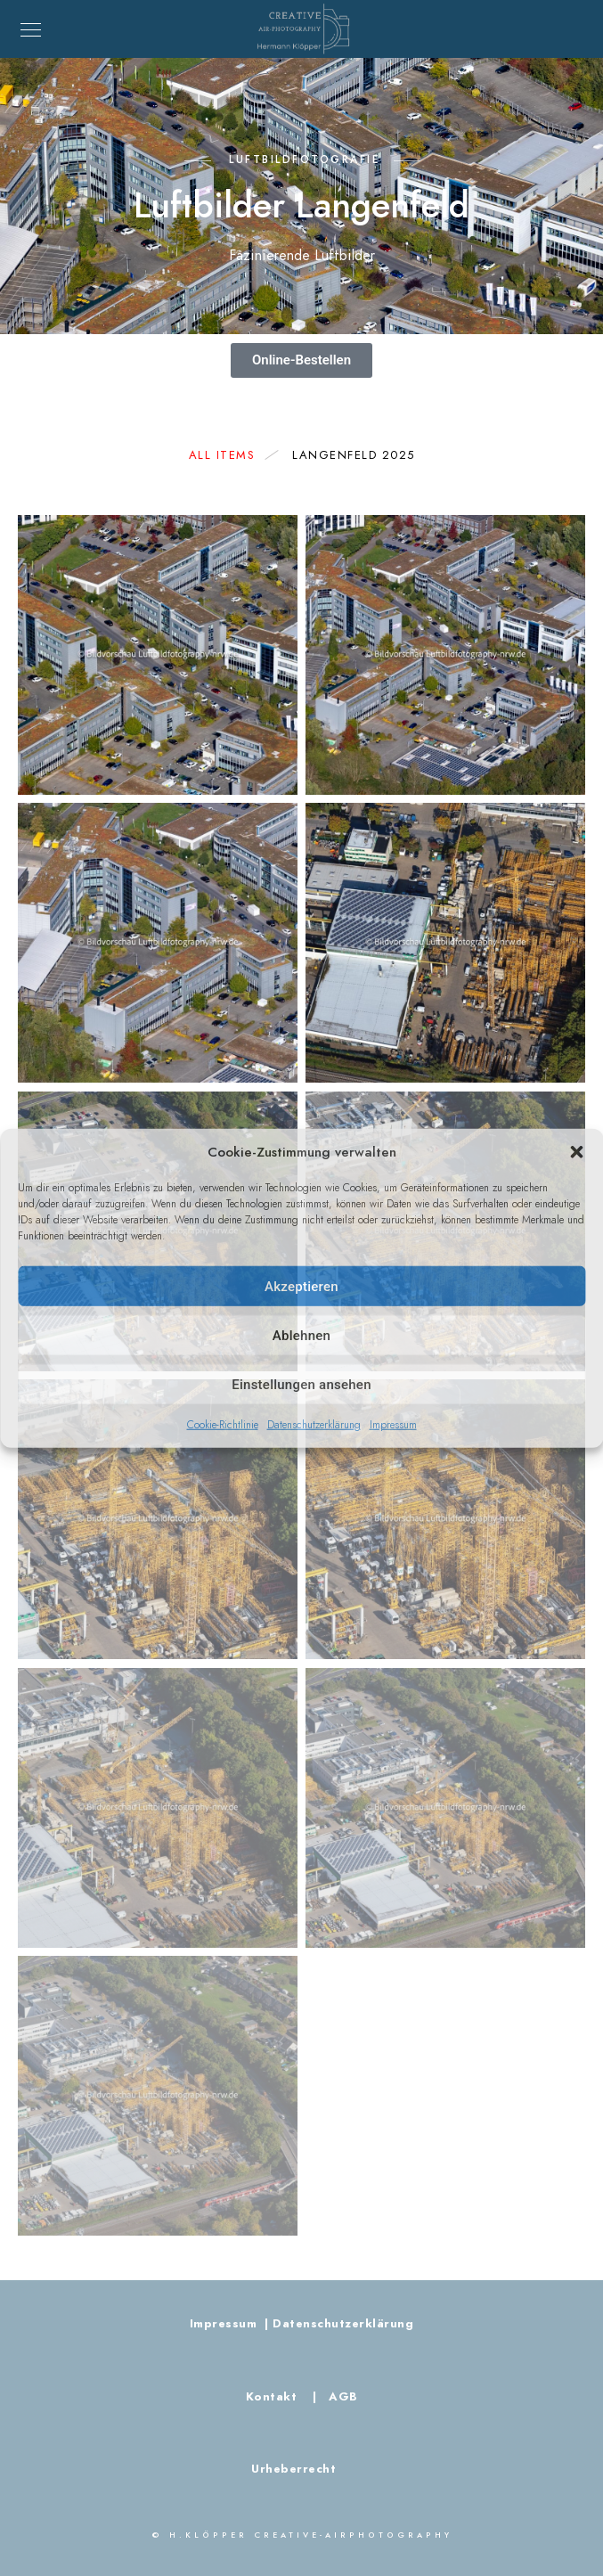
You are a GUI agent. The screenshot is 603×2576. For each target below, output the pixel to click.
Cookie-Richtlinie (222, 1425)
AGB (339, 2397)
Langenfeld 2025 (353, 455)
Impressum (393, 1425)
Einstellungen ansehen (301, 1384)
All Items (231, 455)
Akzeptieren (301, 1286)
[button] (576, 1152)
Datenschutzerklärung (314, 1425)
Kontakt (273, 2397)
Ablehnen (301, 1335)
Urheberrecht (293, 2469)
